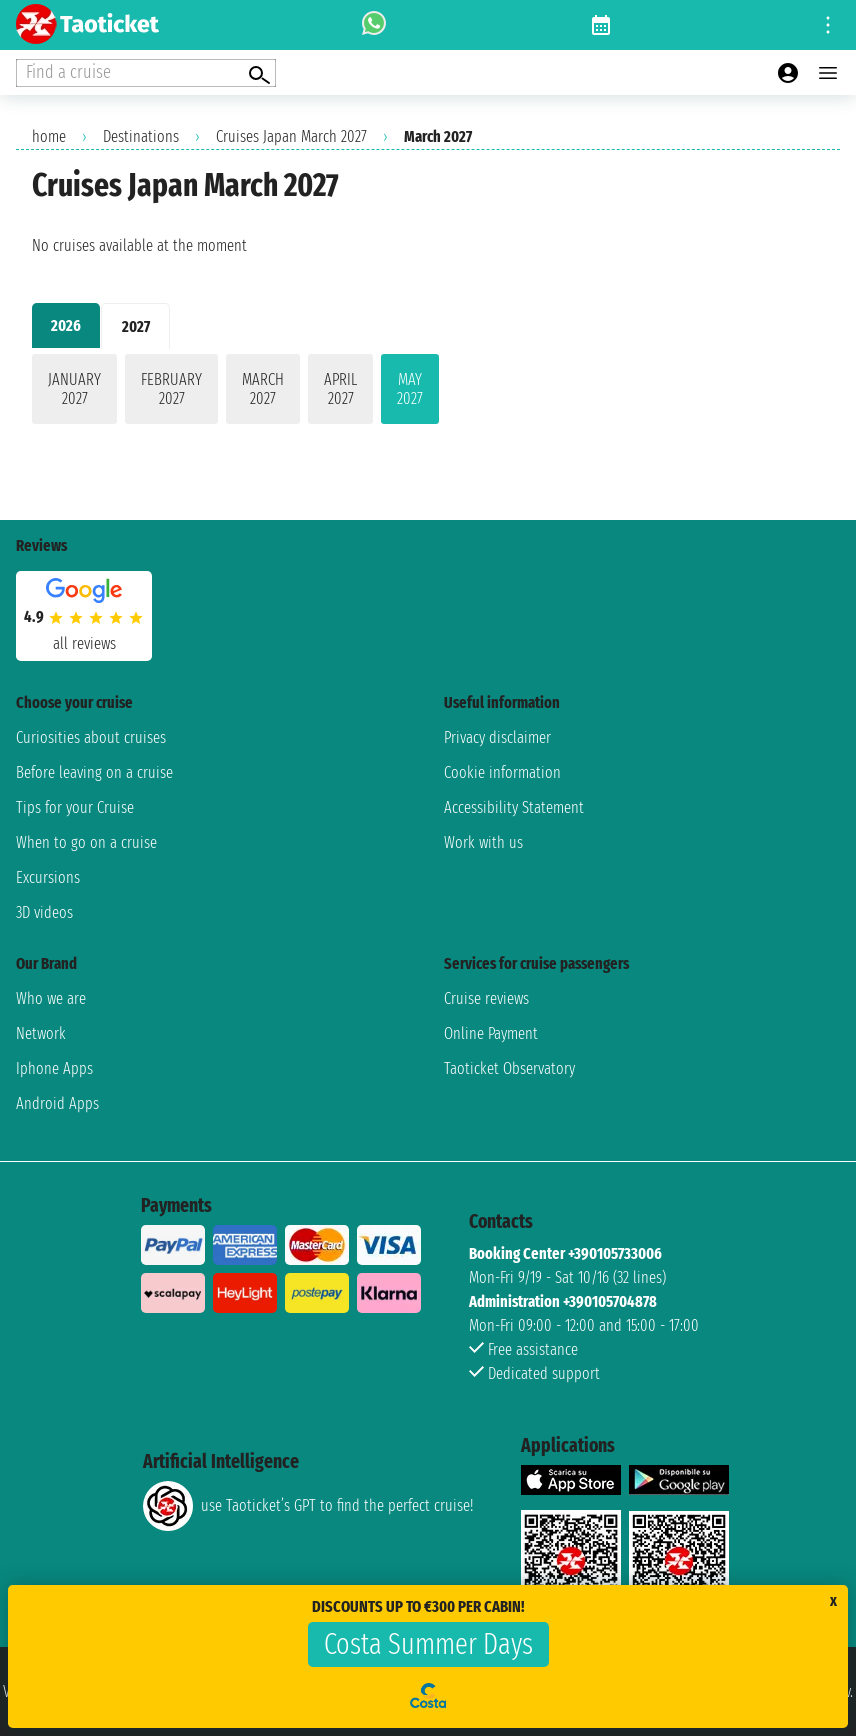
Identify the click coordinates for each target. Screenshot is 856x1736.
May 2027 (410, 389)
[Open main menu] (828, 73)
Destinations (141, 136)
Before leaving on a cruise (94, 772)
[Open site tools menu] (828, 25)
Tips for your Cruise (75, 807)
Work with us (483, 842)
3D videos (44, 912)
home (49, 136)
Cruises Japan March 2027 (291, 136)
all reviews (84, 643)
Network (41, 1033)
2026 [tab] (66, 325)
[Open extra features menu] (146, 73)
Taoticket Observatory (509, 1068)
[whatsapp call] (374, 25)
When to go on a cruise (86, 842)
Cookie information (502, 772)
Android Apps (57, 1103)
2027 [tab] (136, 326)
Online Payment (491, 1033)
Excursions (48, 877)
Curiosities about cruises (91, 737)
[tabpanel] (428, 393)
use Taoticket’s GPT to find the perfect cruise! (308, 1506)
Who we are (51, 998)
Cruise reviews (486, 998)
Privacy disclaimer (497, 737)
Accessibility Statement (514, 807)
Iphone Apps (54, 1068)
